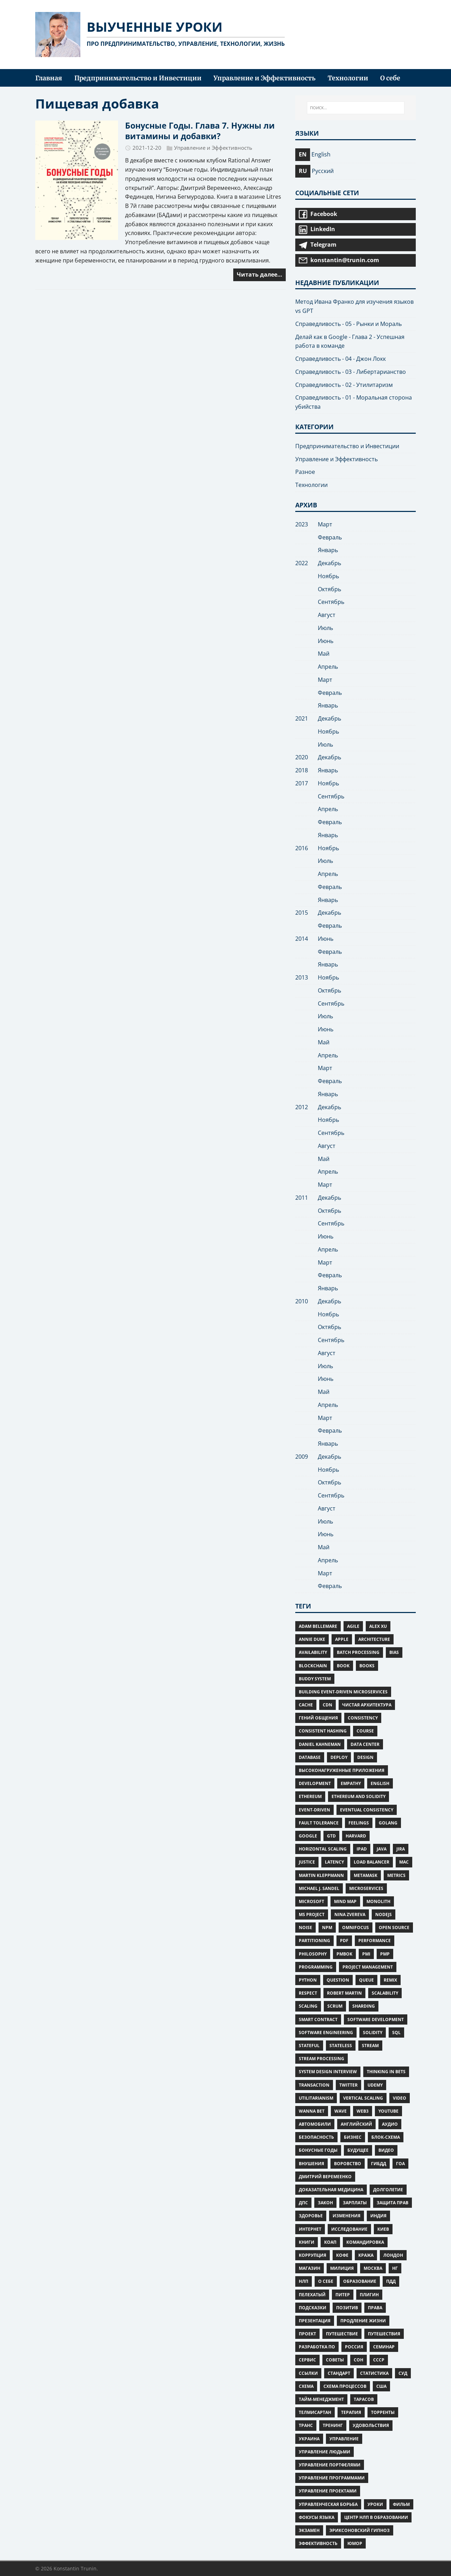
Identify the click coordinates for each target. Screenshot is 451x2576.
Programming (316, 1967)
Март (325, 524)
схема (306, 2386)
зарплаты (355, 2203)
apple (341, 1639)
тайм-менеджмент (321, 2399)
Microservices (366, 1888)
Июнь (325, 641)
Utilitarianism (316, 2098)
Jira (400, 1849)
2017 (301, 783)
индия (378, 2216)
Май (323, 653)
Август (326, 615)
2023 (301, 524)
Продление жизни (363, 2321)
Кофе (342, 2255)
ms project (312, 1914)
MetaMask (365, 1875)
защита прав (392, 2203)
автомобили (315, 2124)
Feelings (358, 1823)
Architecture (374, 1639)
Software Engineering (326, 2033)
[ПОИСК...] (355, 107)
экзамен (309, 2530)
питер (342, 2295)
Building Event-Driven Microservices (343, 1692)
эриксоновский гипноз (359, 2530)
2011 (301, 1197)
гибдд (378, 2164)
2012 (301, 1107)
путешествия (384, 2334)
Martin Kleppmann (321, 1875)
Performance (374, 1941)
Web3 (363, 2111)
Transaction (314, 2085)
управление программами (332, 2478)
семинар (384, 2347)
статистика (374, 2373)
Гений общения (318, 1718)
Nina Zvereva (349, 1914)
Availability (313, 1652)
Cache (306, 1705)
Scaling (308, 2006)
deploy (338, 1757)
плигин (369, 2295)
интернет (310, 2229)
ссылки (308, 2373)
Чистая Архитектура (366, 1705)
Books (367, 1666)
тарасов (364, 2399)
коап (330, 2242)
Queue (366, 1980)
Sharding (363, 2006)
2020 (301, 757)
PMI (366, 1954)
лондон (393, 2255)
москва (373, 2268)
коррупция (312, 2255)
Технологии (311, 485)
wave (340, 2111)
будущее (358, 2150)
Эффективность (318, 2543)
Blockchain (313, 1666)
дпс (303, 2203)
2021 (301, 718)
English (380, 1783)
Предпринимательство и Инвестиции (347, 446)
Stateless (340, 2046)
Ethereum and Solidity (358, 1796)
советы (335, 2360)
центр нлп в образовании (376, 2517)
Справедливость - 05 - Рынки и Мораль (348, 324)
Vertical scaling (363, 2098)
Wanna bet (312, 2111)
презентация (314, 2321)
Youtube (388, 2111)
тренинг (333, 2425)
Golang (388, 1823)
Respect (308, 1993)
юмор (354, 2543)
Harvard (356, 1836)
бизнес (353, 2137)
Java (382, 1849)
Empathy (351, 1783)
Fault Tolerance (319, 1823)
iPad (362, 1849)
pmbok (344, 1954)
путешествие (342, 2334)
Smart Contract (318, 2019)
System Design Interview (328, 2072)
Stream (370, 2046)
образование (359, 2281)
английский (356, 2124)
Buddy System (315, 1679)
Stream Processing (321, 2059)
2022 (301, 563)
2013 (301, 977)
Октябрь (329, 589)
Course (365, 1731)
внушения (311, 2164)
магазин (309, 2268)
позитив (347, 2308)
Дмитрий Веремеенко (325, 2177)
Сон (358, 2360)
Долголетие (388, 2190)
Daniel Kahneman (320, 1744)
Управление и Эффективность (213, 147)
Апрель (328, 667)
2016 (301, 848)
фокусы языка (316, 2517)
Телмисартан (315, 2412)
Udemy (375, 2085)
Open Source (394, 1928)
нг (395, 2268)
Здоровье (311, 2216)
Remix (390, 1980)
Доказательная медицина (331, 2190)
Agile (353, 1626)
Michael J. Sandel (319, 1888)
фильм (401, 2504)
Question (338, 1980)
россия (354, 2347)
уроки (375, 2504)
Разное (305, 472)
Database (310, 1757)
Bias (394, 1652)
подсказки (312, 2308)
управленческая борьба (328, 2504)
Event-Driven (314, 1810)
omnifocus (355, 1928)
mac (404, 1862)
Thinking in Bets (386, 2072)
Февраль (330, 537)
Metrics (396, 1875)
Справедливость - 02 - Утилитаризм (344, 385)
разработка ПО (317, 2347)
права (375, 2308)
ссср (378, 2360)
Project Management (367, 1967)
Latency (334, 1862)
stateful (309, 2046)
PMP (385, 1954)
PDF (344, 1941)
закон (325, 2203)
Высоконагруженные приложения (341, 1770)
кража (365, 2255)
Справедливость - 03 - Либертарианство (350, 372)
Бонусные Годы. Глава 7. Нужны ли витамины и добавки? (200, 131)
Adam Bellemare (318, 1626)
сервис (307, 2360)
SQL (396, 2033)
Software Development (375, 2019)
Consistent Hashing (323, 1731)
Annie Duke (312, 1639)
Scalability (385, 1993)
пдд (391, 2281)
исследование (349, 2229)
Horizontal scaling (323, 1849)
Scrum (334, 2006)
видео (386, 2150)
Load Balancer (371, 1862)
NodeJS (383, 1914)
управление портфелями (329, 2465)
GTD (331, 1836)
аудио (390, 2124)
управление (344, 2439)
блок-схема (385, 2137)
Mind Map (345, 1901)
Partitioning (314, 1941)
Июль (325, 628)
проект (307, 2334)
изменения (346, 2216)
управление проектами (328, 2491)
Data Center (365, 1744)
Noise (305, 1928)
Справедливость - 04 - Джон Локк (340, 359)
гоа (400, 2164)
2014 (301, 939)
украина (309, 2439)
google (308, 1836)
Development (315, 1783)
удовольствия (371, 2425)
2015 (301, 912)
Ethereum (310, 1796)
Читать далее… (259, 274)
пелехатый (312, 2295)
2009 (301, 1456)
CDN (327, 1705)
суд (403, 2373)
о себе (325, 2281)
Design (365, 1757)
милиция (342, 2268)
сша (381, 2386)
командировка (365, 2242)
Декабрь (329, 563)
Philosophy (313, 1954)
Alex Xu (378, 1626)
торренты (383, 2412)
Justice (307, 1862)
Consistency (363, 1718)
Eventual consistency (366, 1810)
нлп (303, 2281)
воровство (347, 2164)
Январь (328, 550)
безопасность (316, 2137)
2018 (301, 770)
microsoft (311, 1901)
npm (327, 1928)
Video (399, 2098)
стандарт (339, 2373)
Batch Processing (358, 1652)
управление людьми (324, 2452)
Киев (383, 2229)
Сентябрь (331, 602)
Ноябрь (328, 576)
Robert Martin (344, 1993)
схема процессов (344, 2386)
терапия (351, 2412)
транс (306, 2425)
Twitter (348, 2085)
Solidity (372, 2033)
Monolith (378, 1901)
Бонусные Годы (318, 2150)
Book (343, 1666)
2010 (301, 1301)
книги (306, 2242)
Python (308, 1980)
